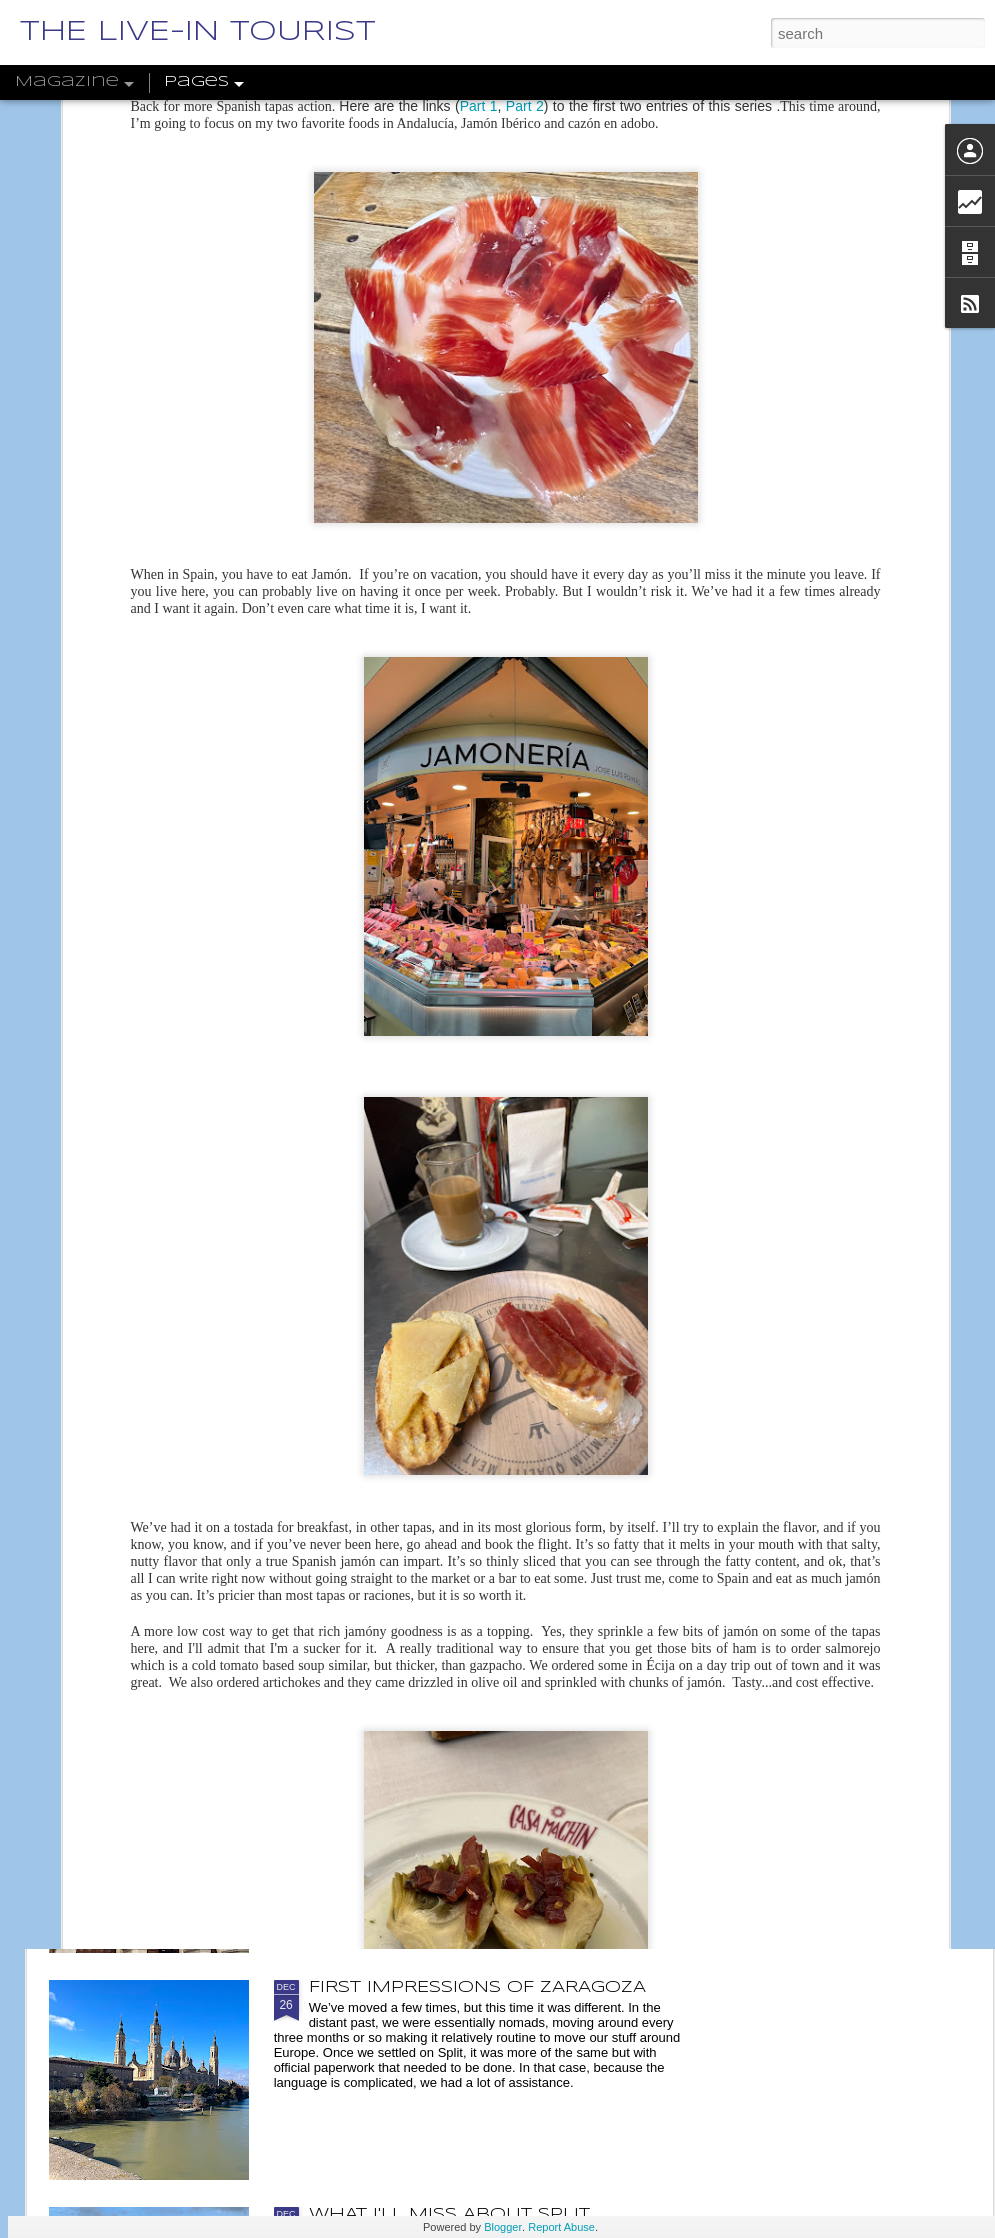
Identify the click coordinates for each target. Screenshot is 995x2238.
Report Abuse (561, 2227)
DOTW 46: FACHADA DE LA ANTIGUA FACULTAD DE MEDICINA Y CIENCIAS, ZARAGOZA (485, 1776)
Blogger (503, 2227)
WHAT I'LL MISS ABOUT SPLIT (449, 2214)
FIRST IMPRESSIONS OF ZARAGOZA (477, 1987)
